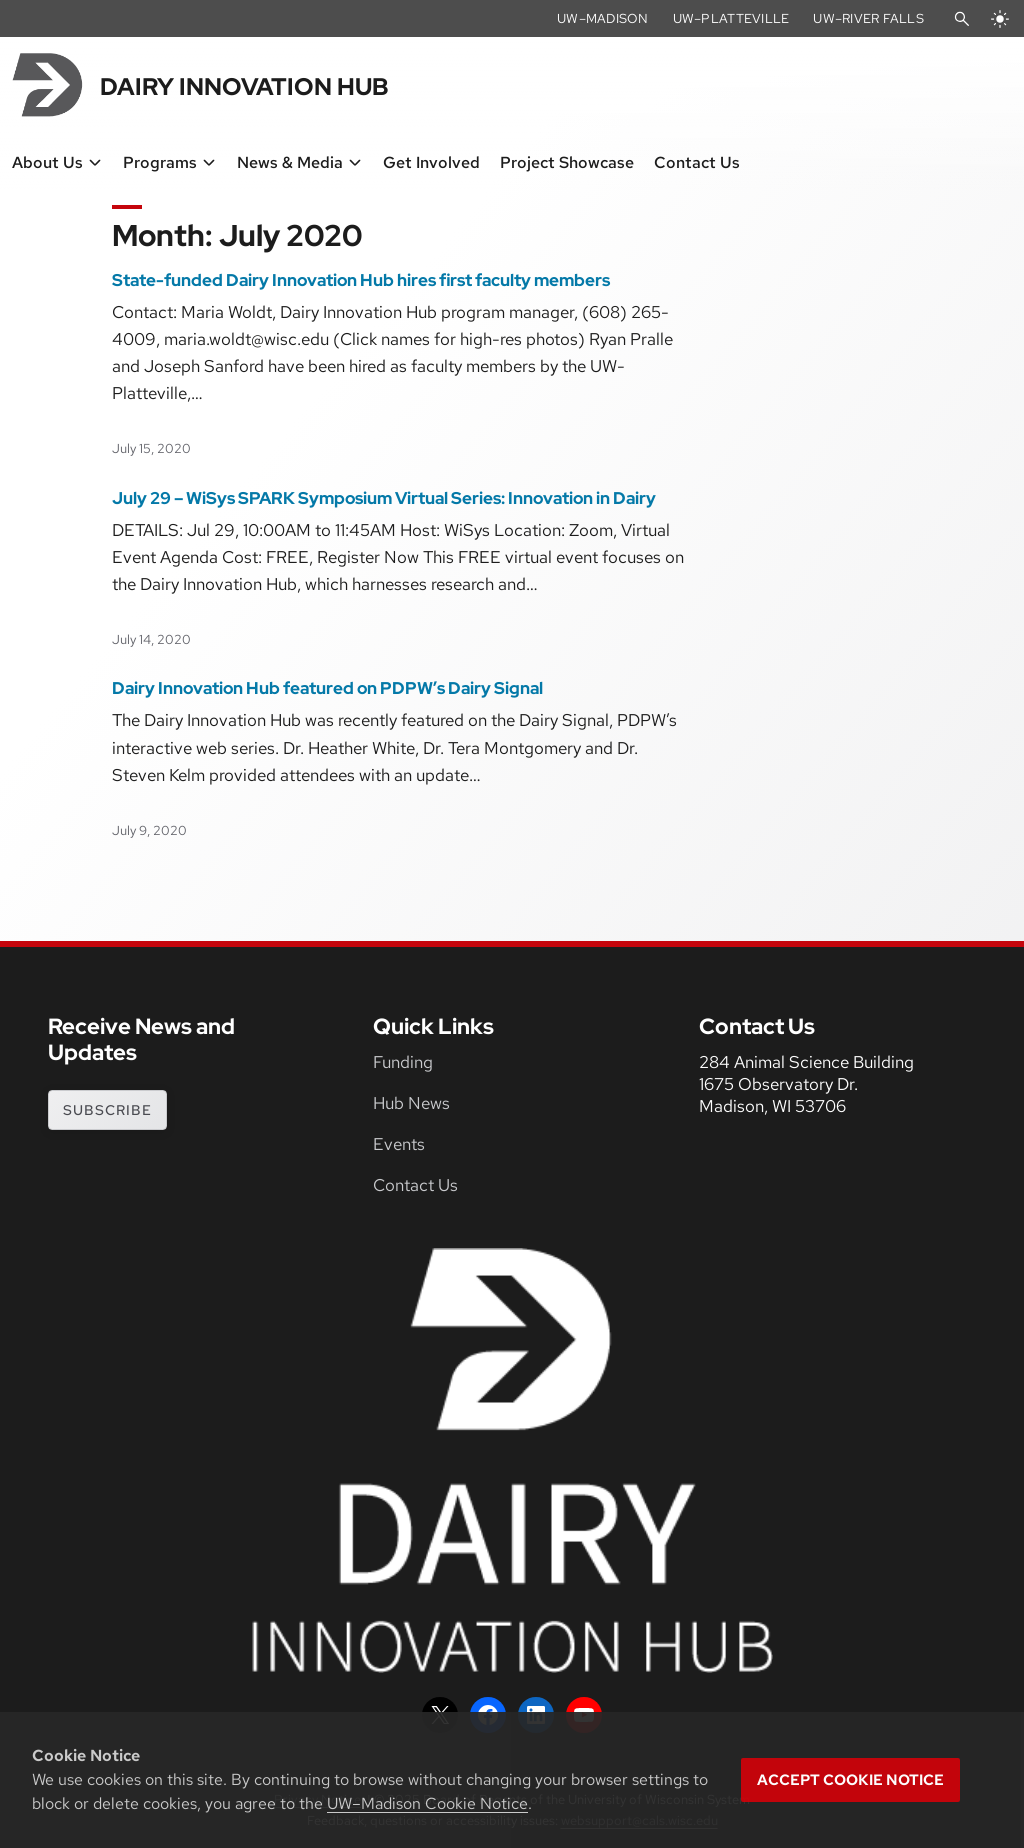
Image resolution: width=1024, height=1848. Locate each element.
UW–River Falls (868, 18)
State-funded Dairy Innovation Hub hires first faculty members (361, 280)
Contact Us (415, 1185)
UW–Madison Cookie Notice (427, 1803)
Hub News (411, 1103)
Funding (403, 1062)
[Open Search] (962, 19)
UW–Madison (603, 18)
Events (399, 1144)
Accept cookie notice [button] (850, 1780)
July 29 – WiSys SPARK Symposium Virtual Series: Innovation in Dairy (384, 498)
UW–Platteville (731, 18)
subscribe (107, 1110)
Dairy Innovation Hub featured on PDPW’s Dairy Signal (327, 688)
